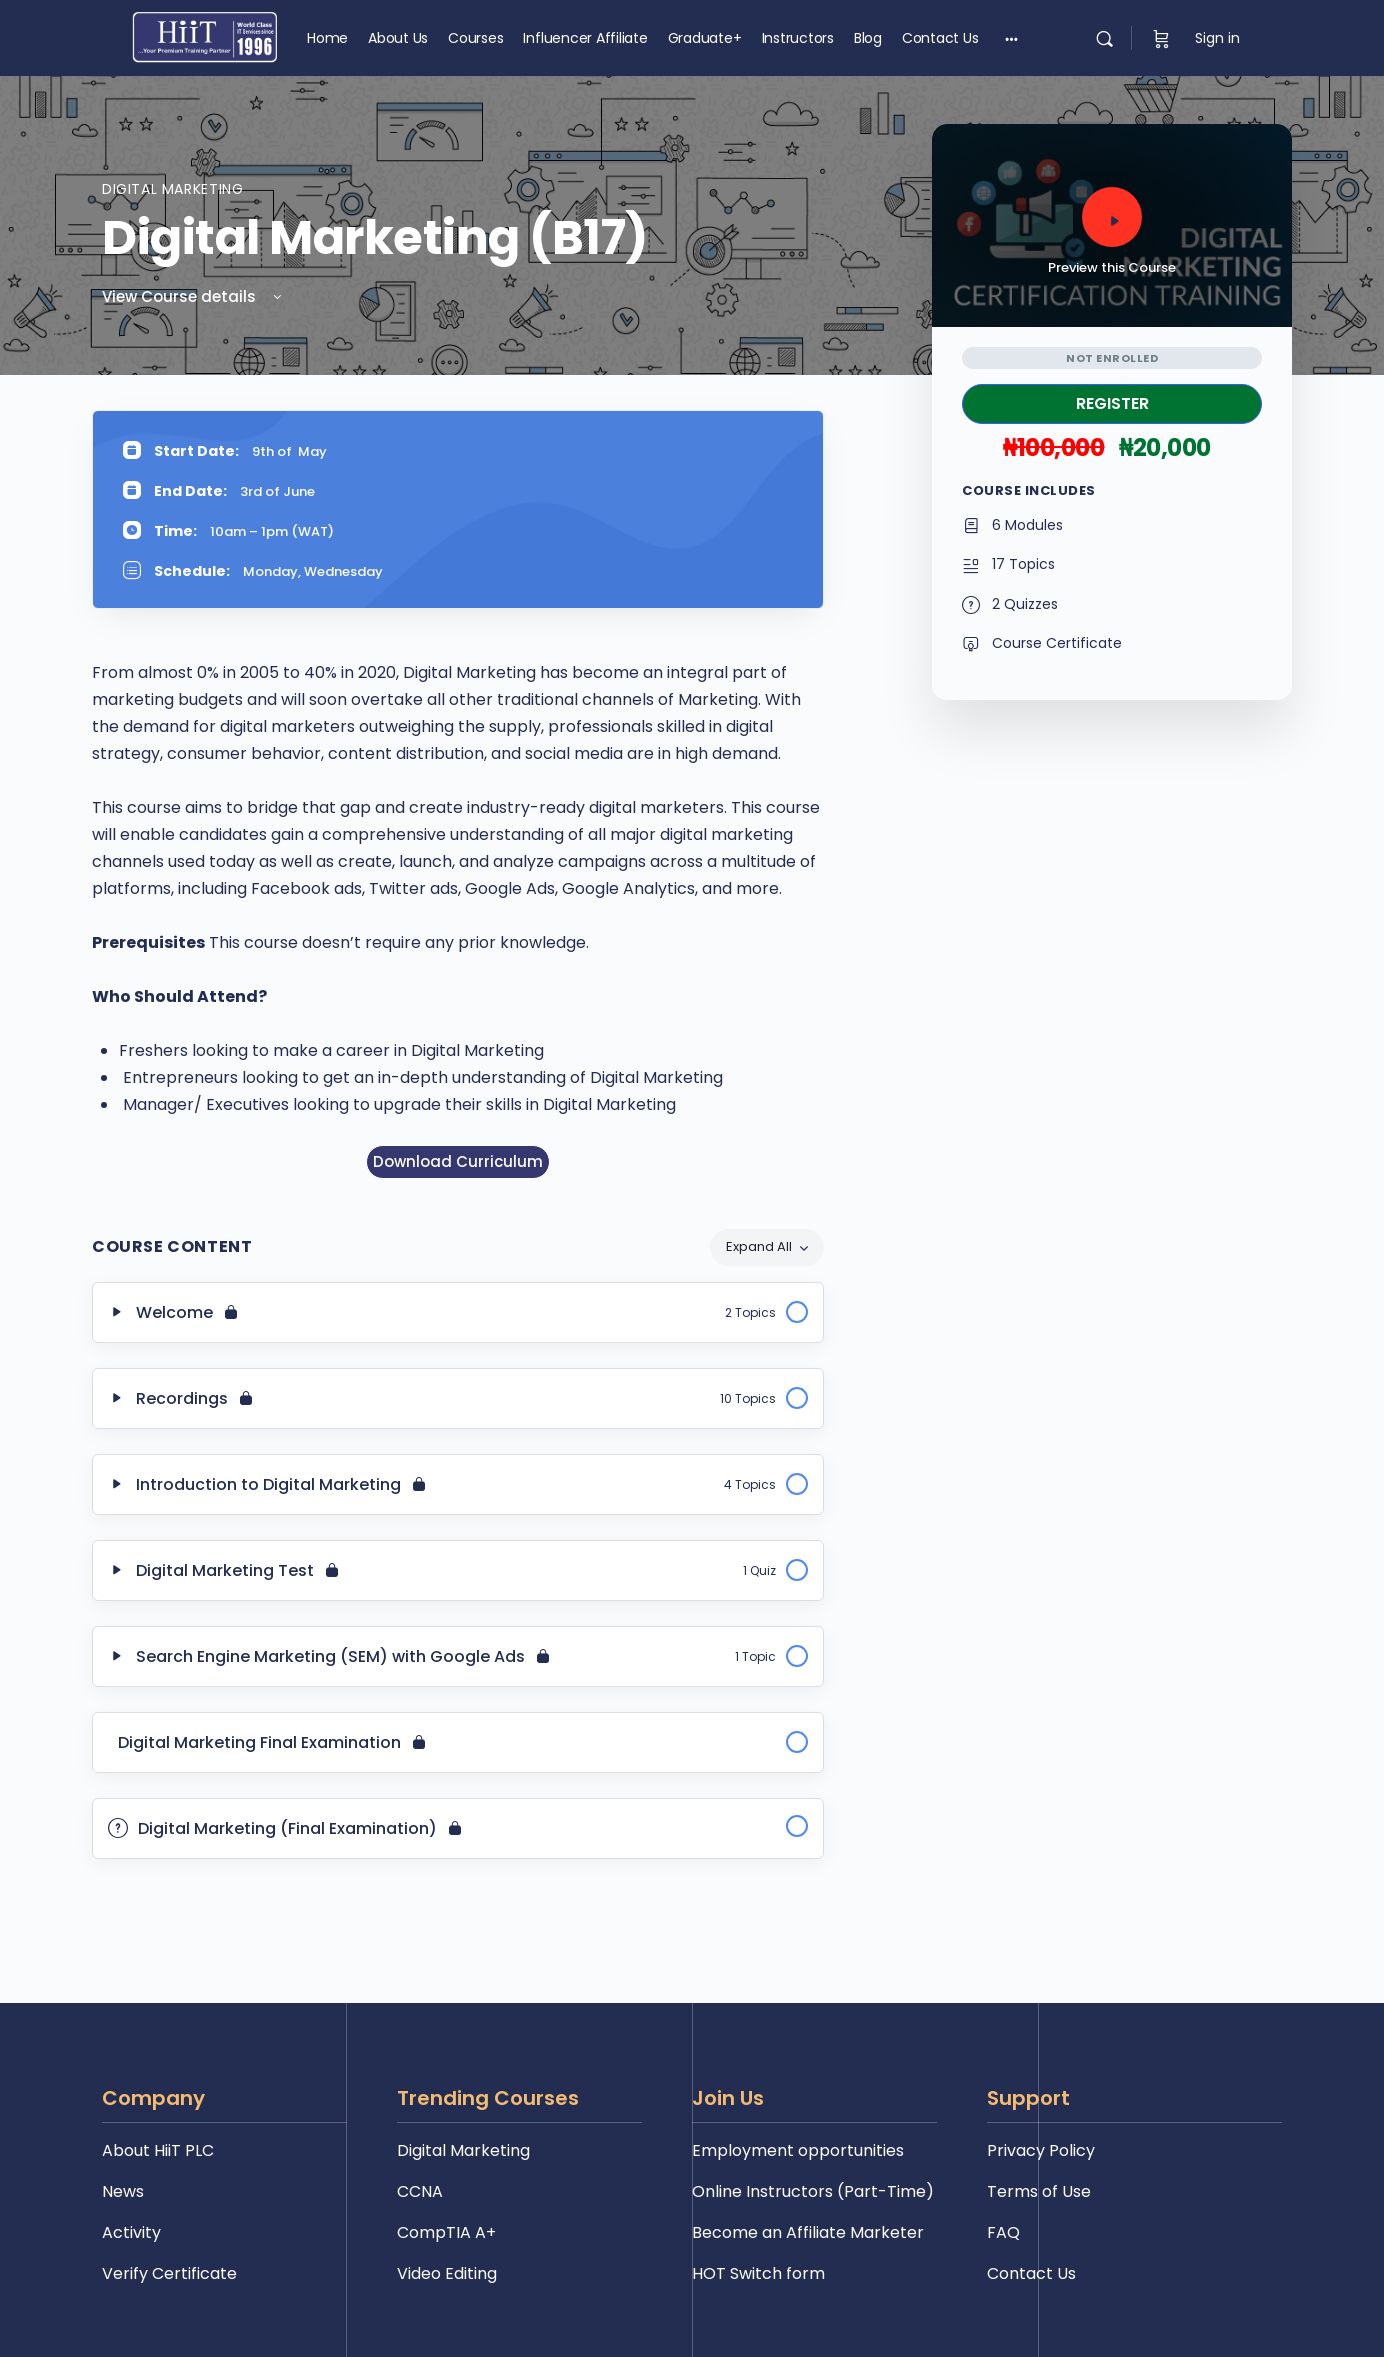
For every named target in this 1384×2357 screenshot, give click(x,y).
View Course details (193, 296)
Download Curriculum (458, 1161)
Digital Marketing (172, 189)
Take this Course (1112, 404)
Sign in (1217, 38)
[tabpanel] (458, 794)
